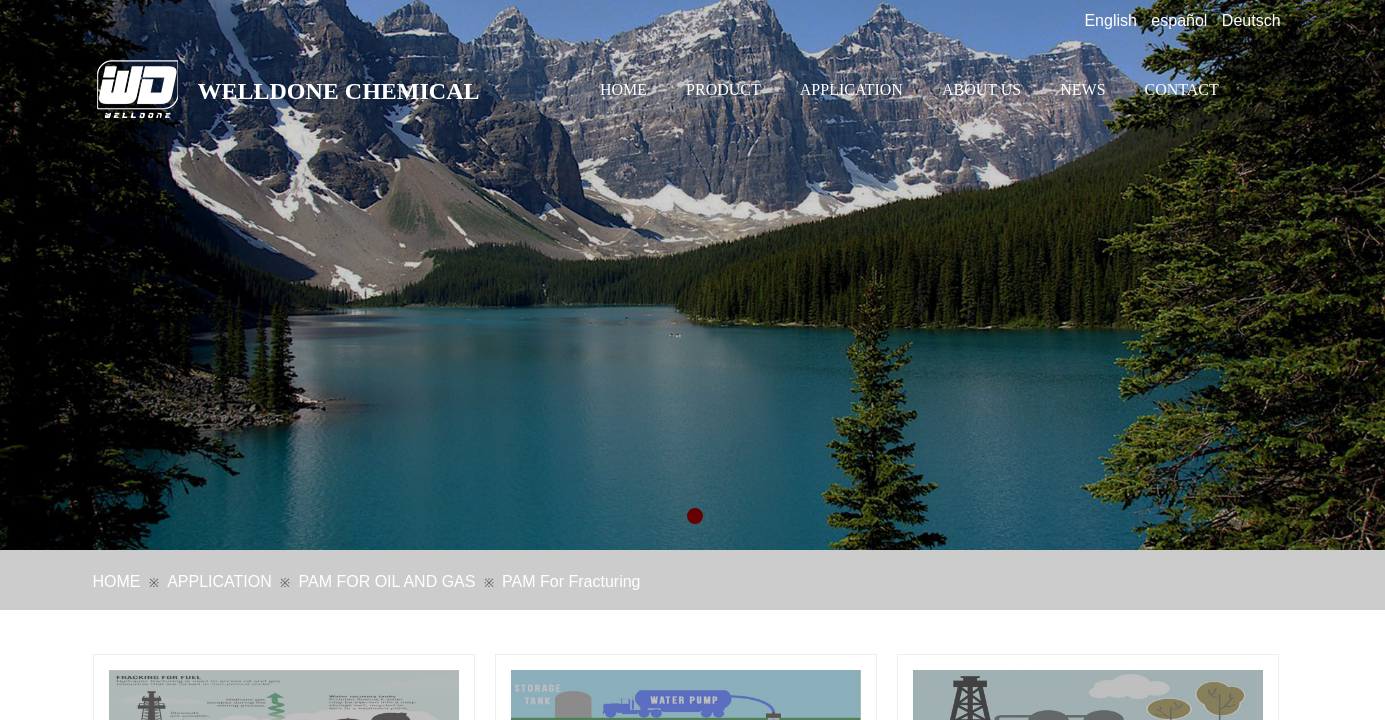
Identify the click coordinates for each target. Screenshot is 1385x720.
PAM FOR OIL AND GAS (387, 581)
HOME (623, 89)
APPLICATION (851, 89)
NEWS (1082, 89)
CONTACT (1182, 89)
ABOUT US (981, 89)
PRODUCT (723, 89)
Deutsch (1251, 20)
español (1179, 20)
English (1110, 20)
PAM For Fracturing (571, 581)
